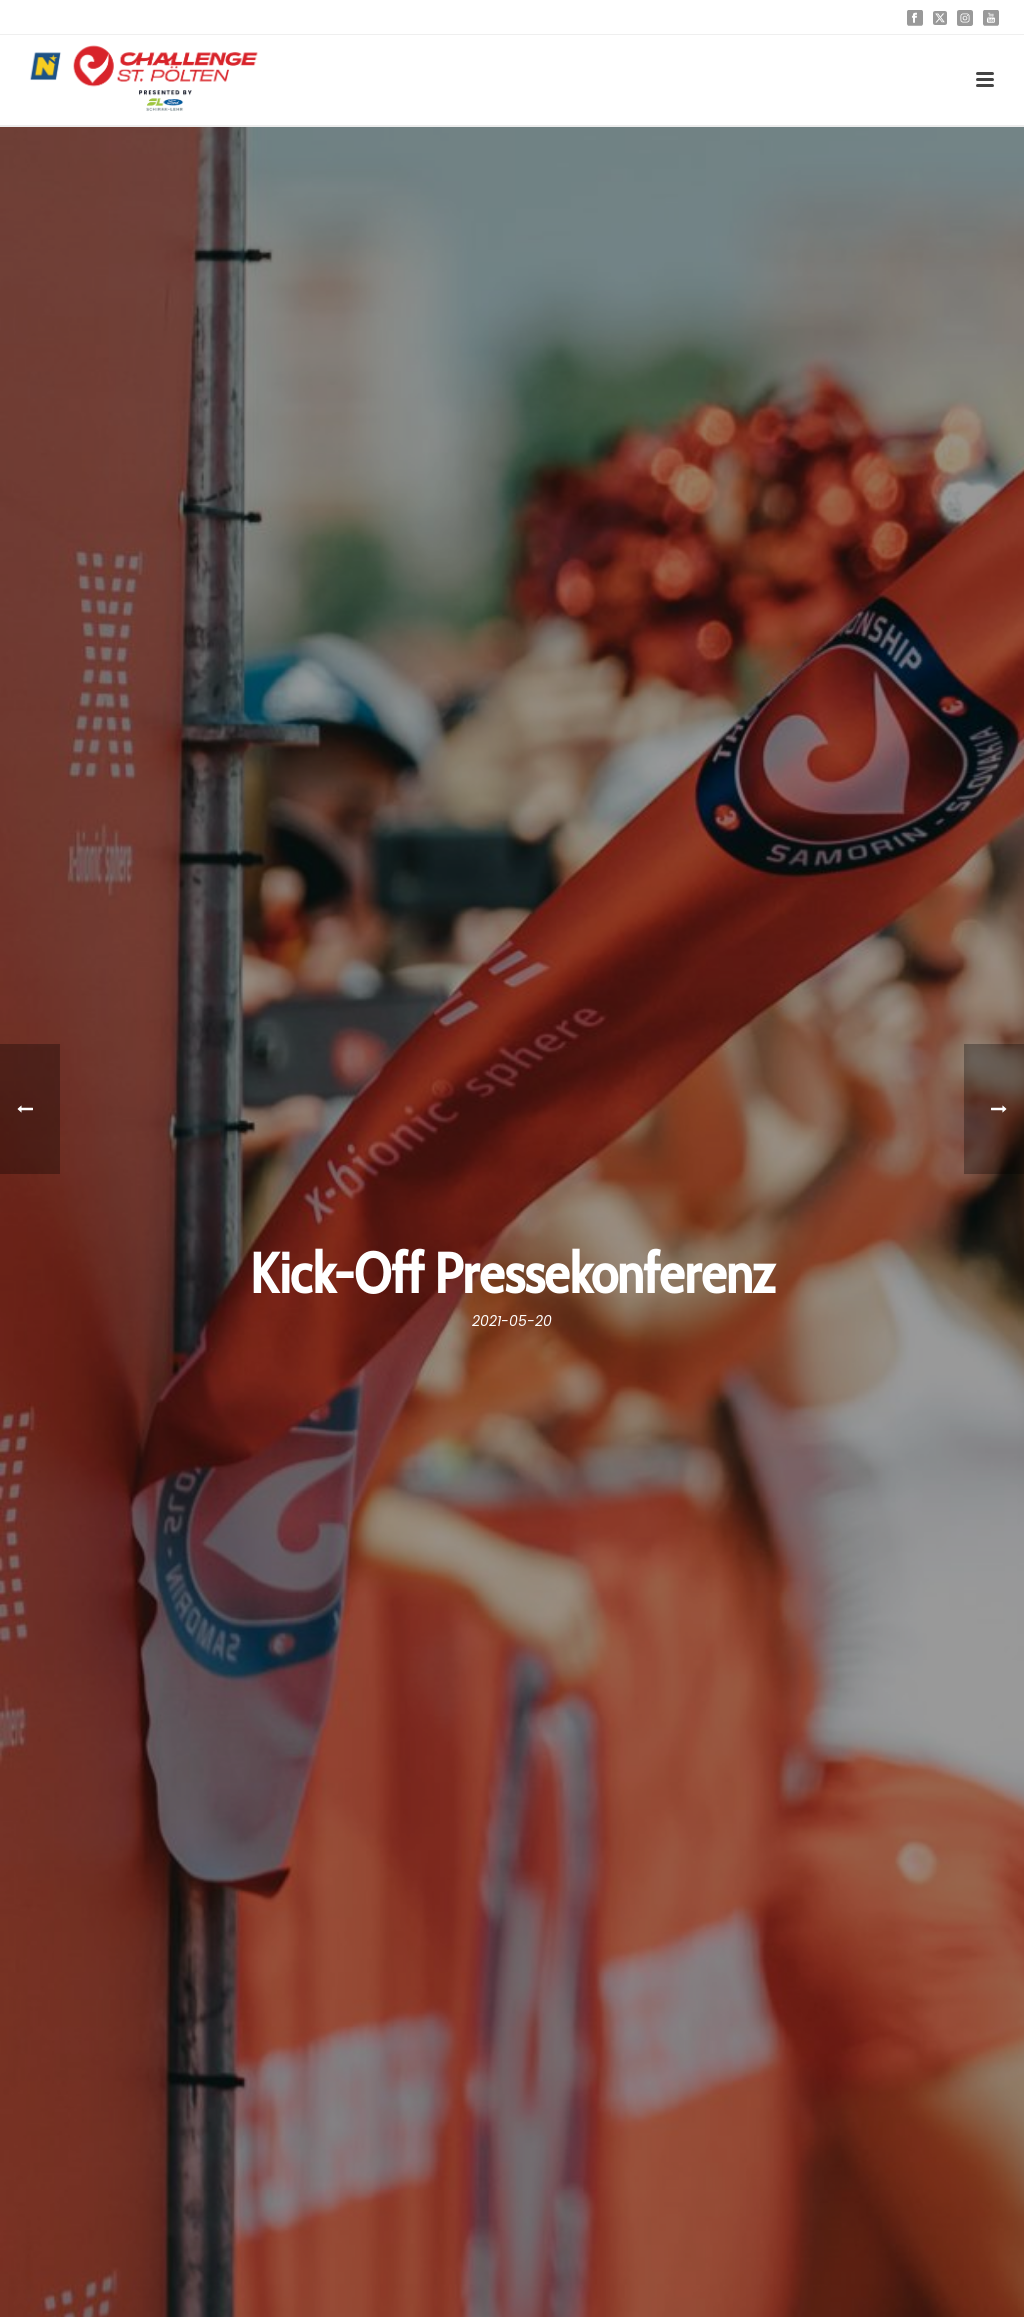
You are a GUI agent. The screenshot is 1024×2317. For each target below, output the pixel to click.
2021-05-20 (512, 1321)
